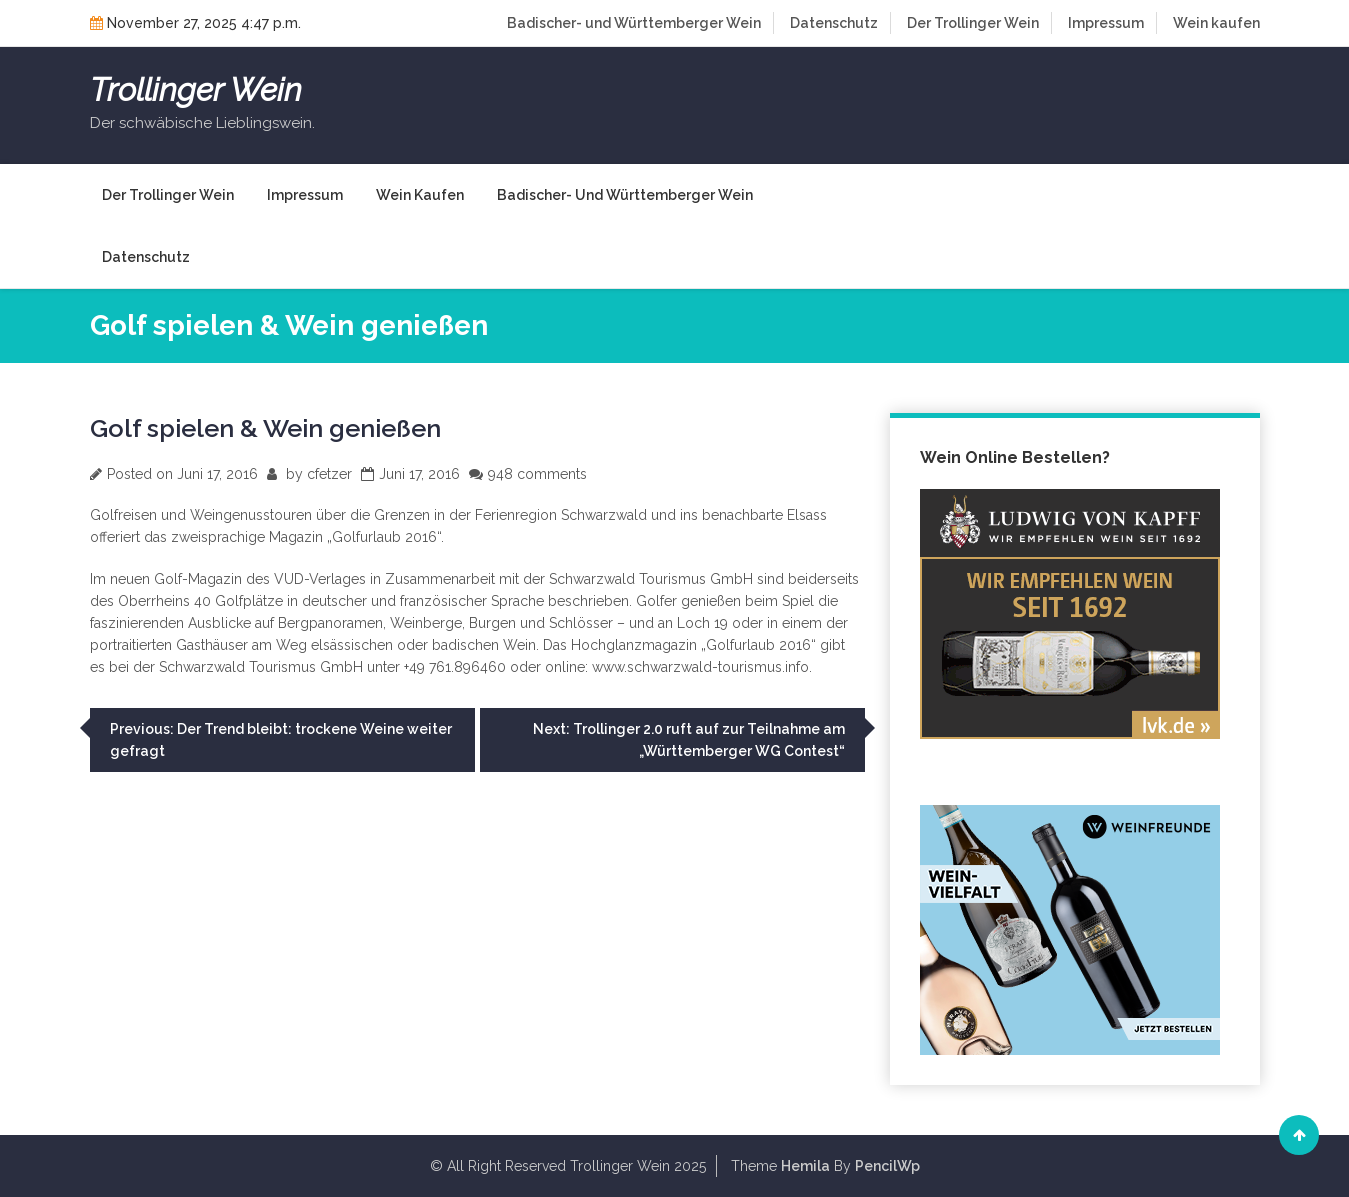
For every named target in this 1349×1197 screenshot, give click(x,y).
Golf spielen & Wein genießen (265, 428)
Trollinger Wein (196, 90)
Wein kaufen (1216, 23)
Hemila (805, 1166)
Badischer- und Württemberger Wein (634, 23)
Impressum (1106, 23)
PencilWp (887, 1166)
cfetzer (329, 474)
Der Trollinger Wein (973, 23)
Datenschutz (834, 23)
